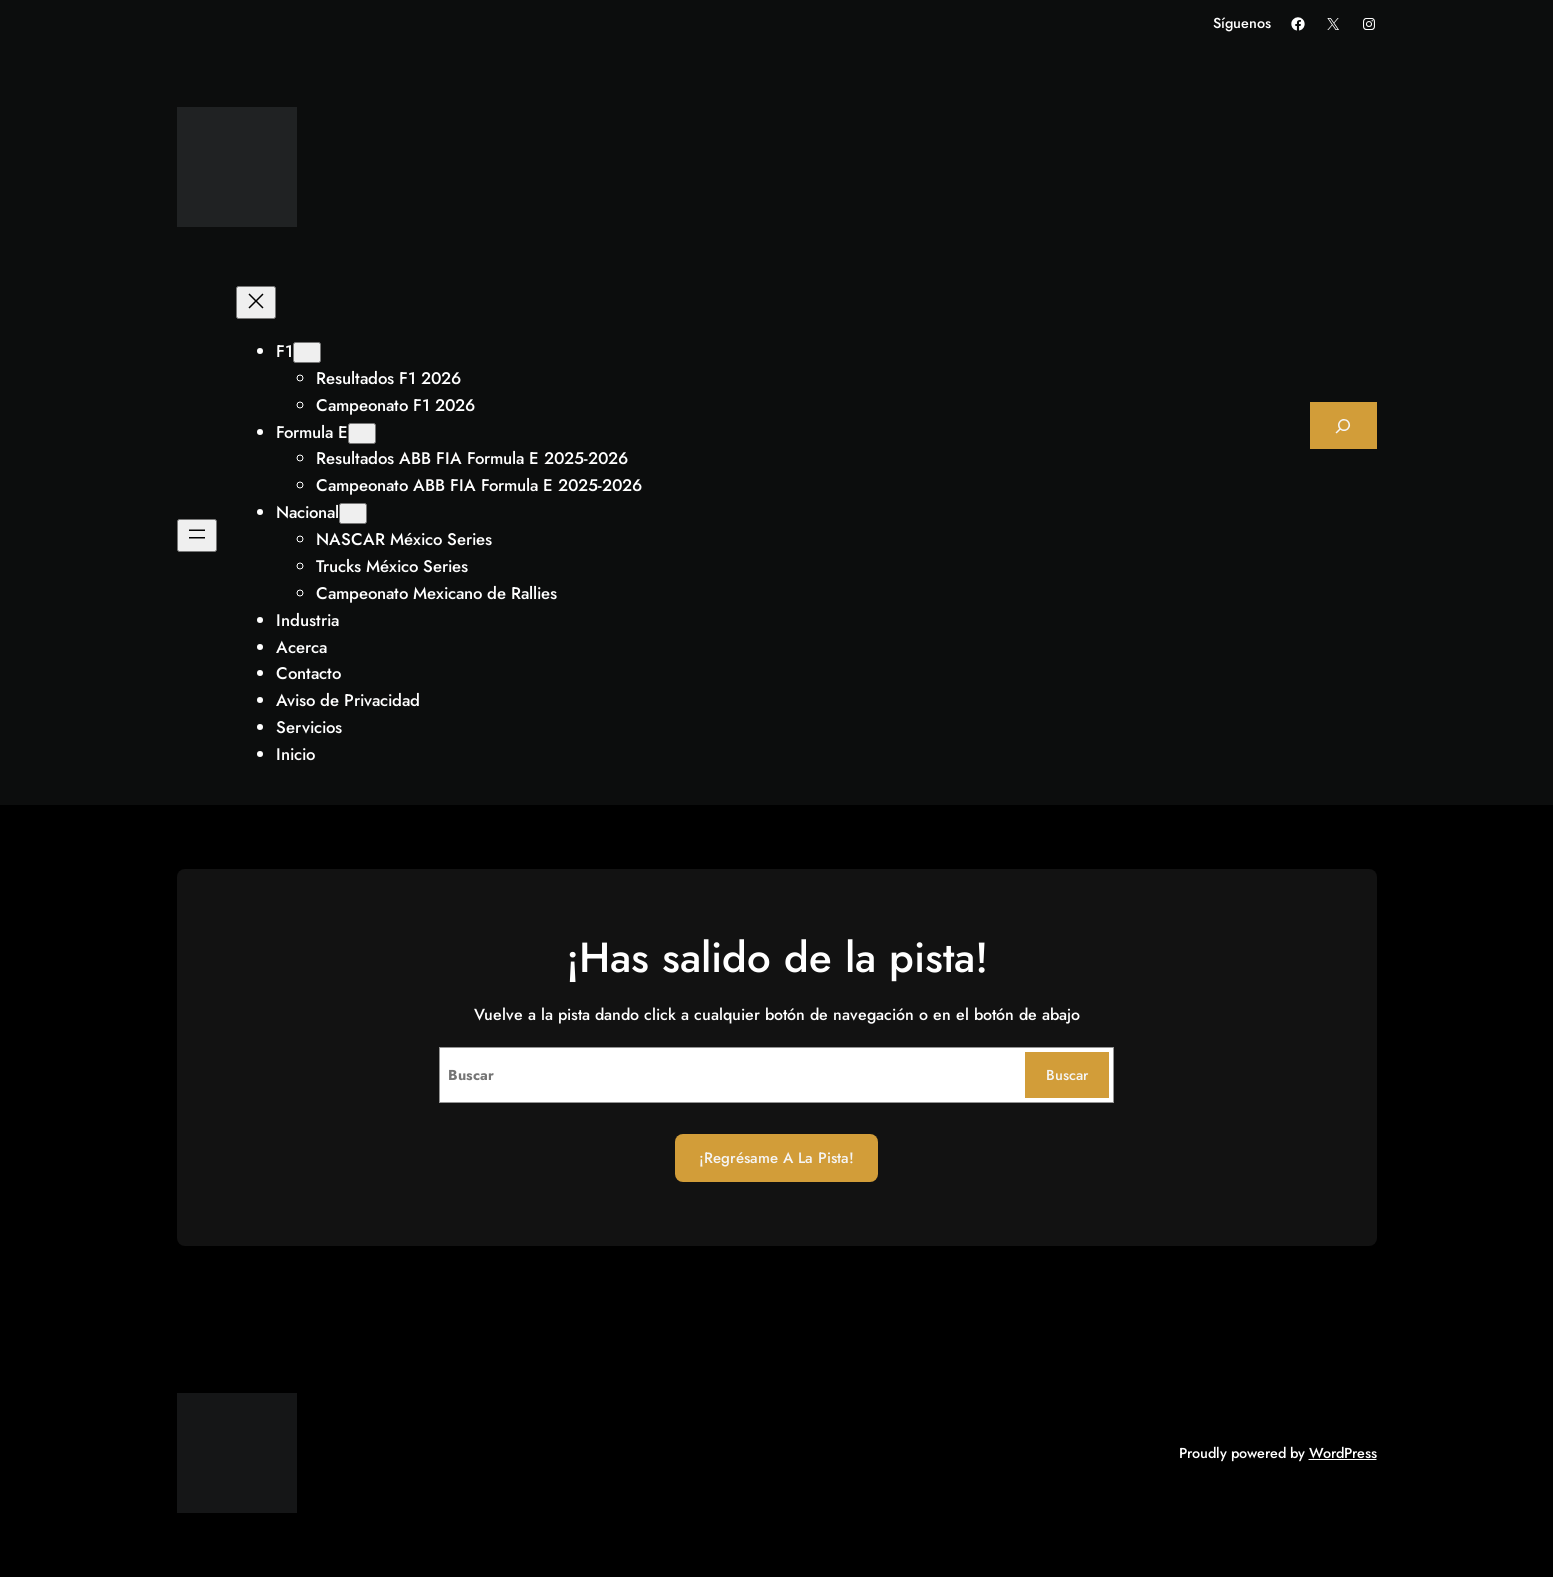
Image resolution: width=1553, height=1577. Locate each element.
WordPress (1343, 1453)
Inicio (295, 754)
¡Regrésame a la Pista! (776, 1158)
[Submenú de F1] (307, 352)
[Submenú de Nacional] (353, 513)
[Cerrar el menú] (256, 302)
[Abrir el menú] (197, 535)
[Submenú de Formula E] (362, 433)
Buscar (1067, 1075)
